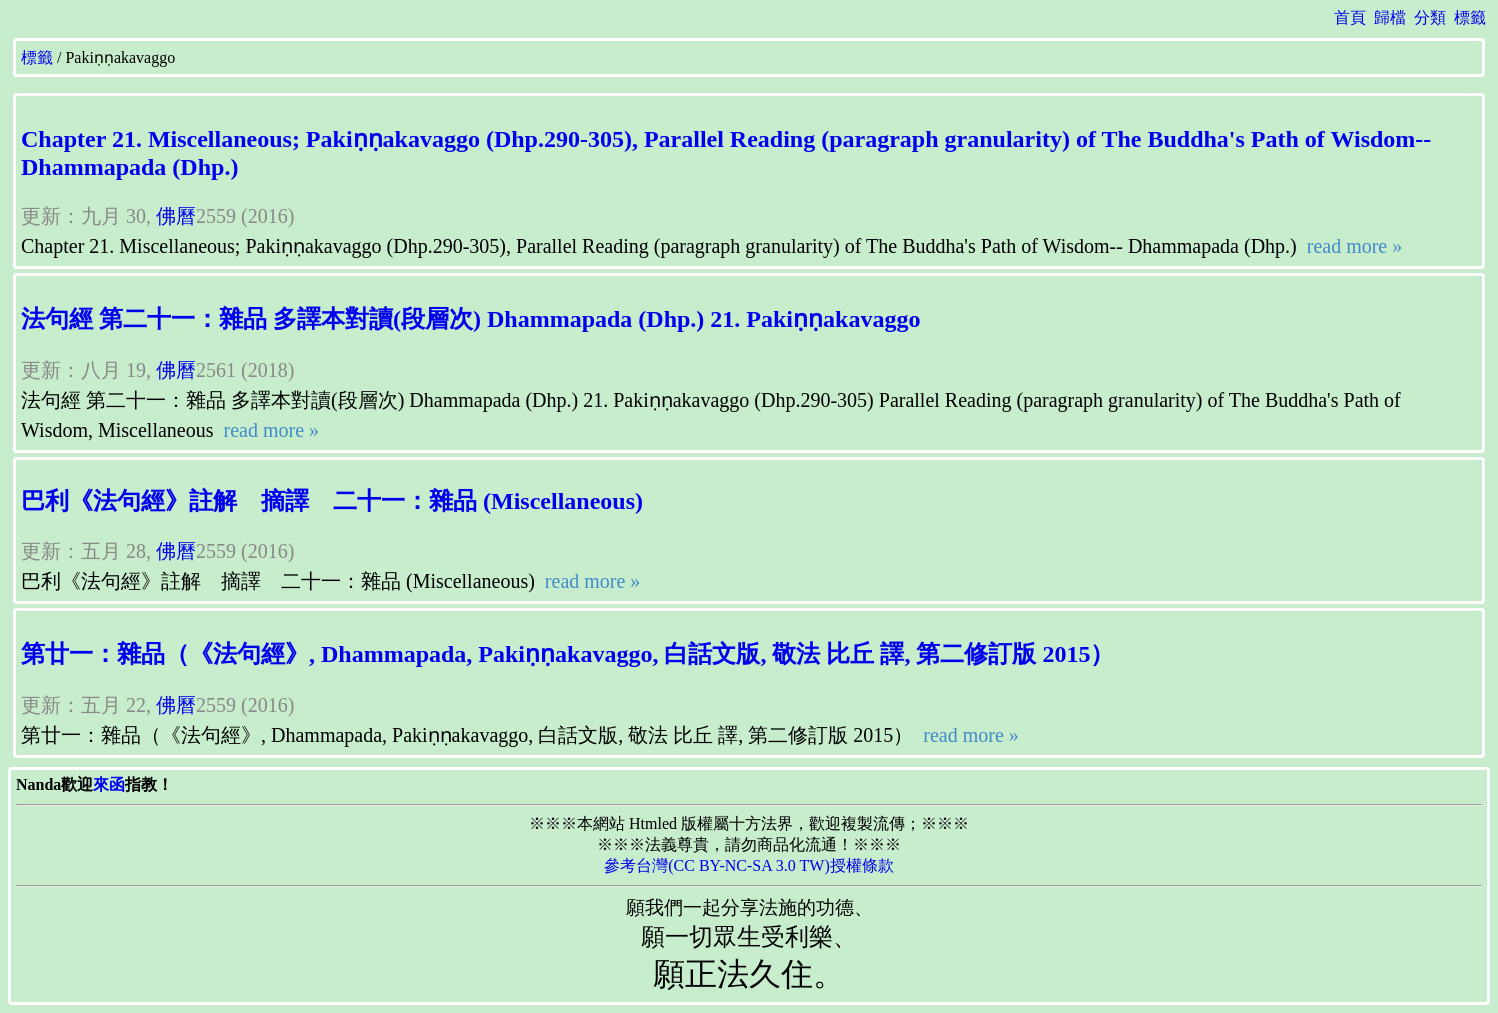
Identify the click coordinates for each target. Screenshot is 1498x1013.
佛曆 (176, 216)
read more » (1352, 246)
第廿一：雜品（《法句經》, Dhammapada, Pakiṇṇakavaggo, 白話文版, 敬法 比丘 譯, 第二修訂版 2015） (567, 654)
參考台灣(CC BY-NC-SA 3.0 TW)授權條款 (749, 865)
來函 (109, 784)
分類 (1430, 17)
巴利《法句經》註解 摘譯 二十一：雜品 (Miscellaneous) (332, 501)
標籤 (1470, 17)
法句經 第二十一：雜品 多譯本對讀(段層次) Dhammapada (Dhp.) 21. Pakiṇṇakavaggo (470, 319)
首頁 (1350, 17)
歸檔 (1390, 17)
